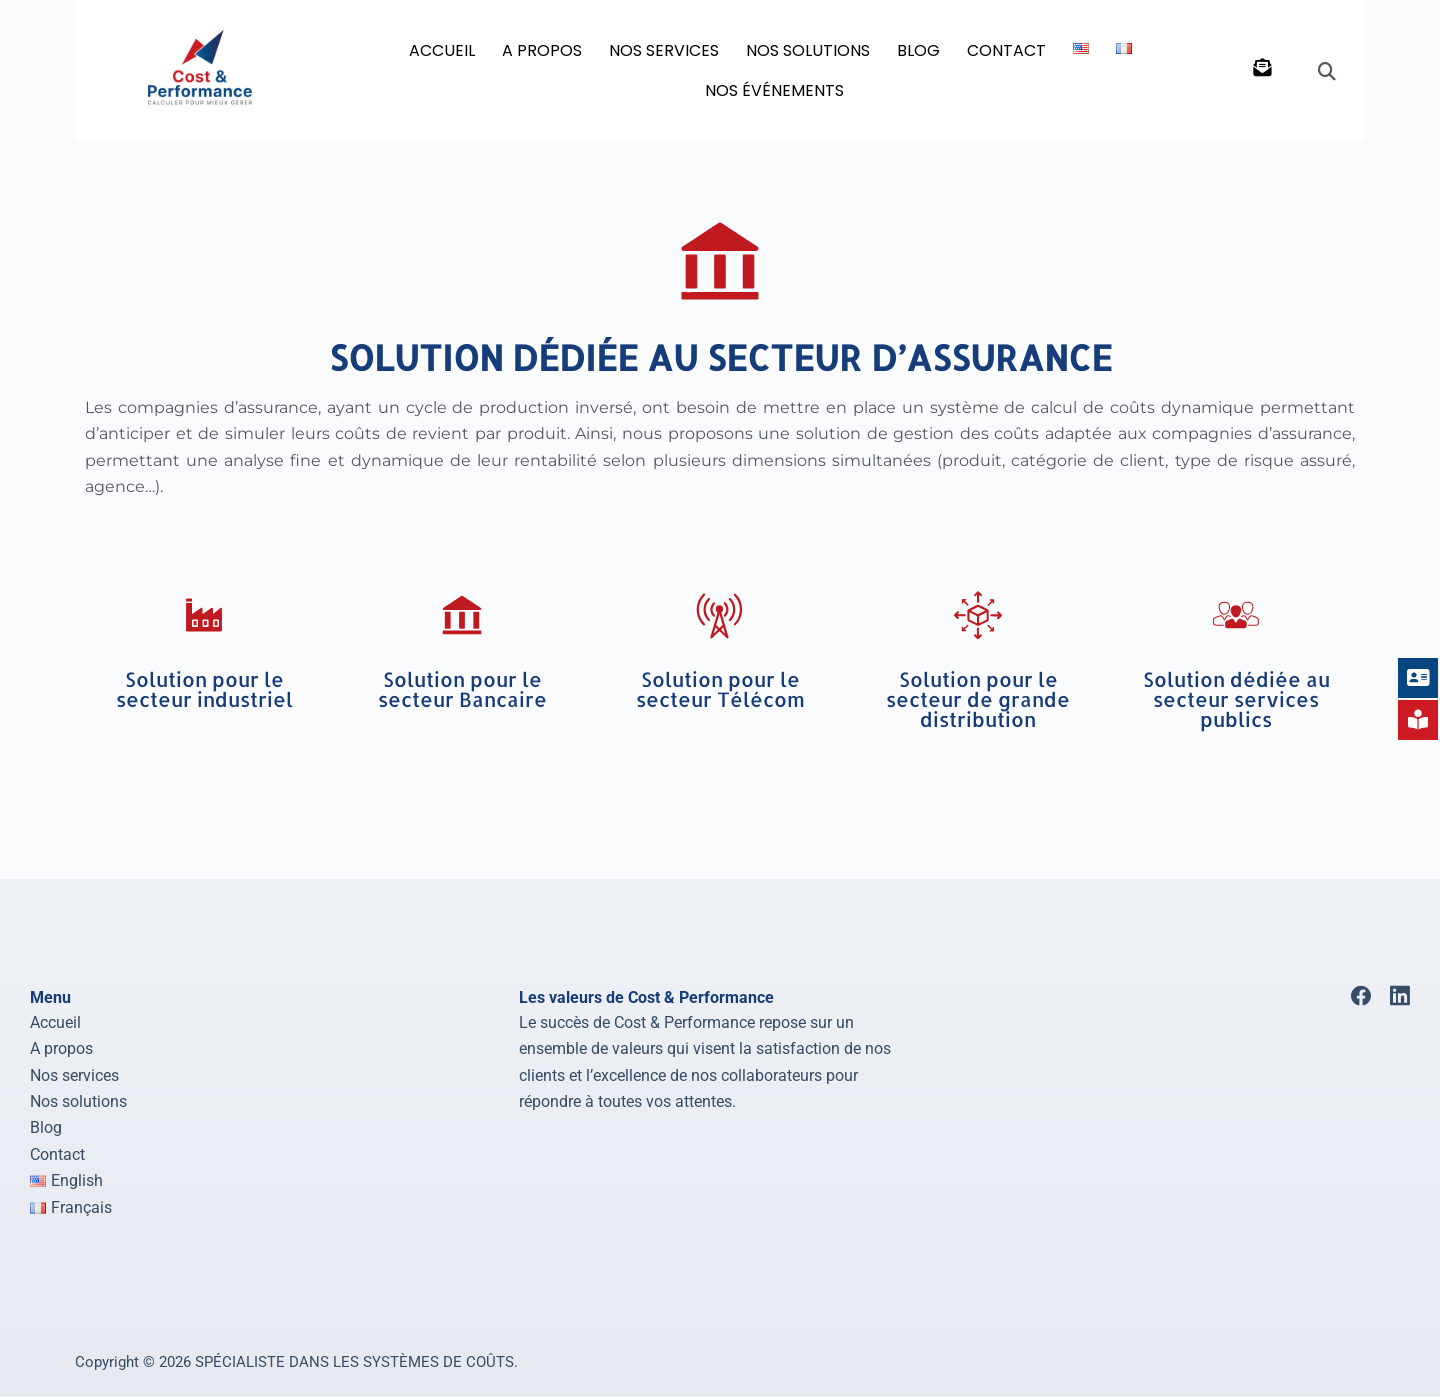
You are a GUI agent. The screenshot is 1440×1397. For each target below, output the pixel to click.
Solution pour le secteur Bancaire (462, 689)
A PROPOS (542, 50)
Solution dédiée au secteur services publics (1236, 699)
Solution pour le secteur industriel (204, 689)
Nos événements (774, 90)
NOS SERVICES (664, 50)
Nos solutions (78, 1101)
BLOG (918, 50)
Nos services (74, 1074)
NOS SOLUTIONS (808, 50)
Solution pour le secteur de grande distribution (978, 699)
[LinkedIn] (1400, 995)
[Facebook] (1361, 995)
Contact (1006, 50)
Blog (46, 1127)
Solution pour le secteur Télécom (720, 689)
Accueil (442, 50)
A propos (61, 1048)
